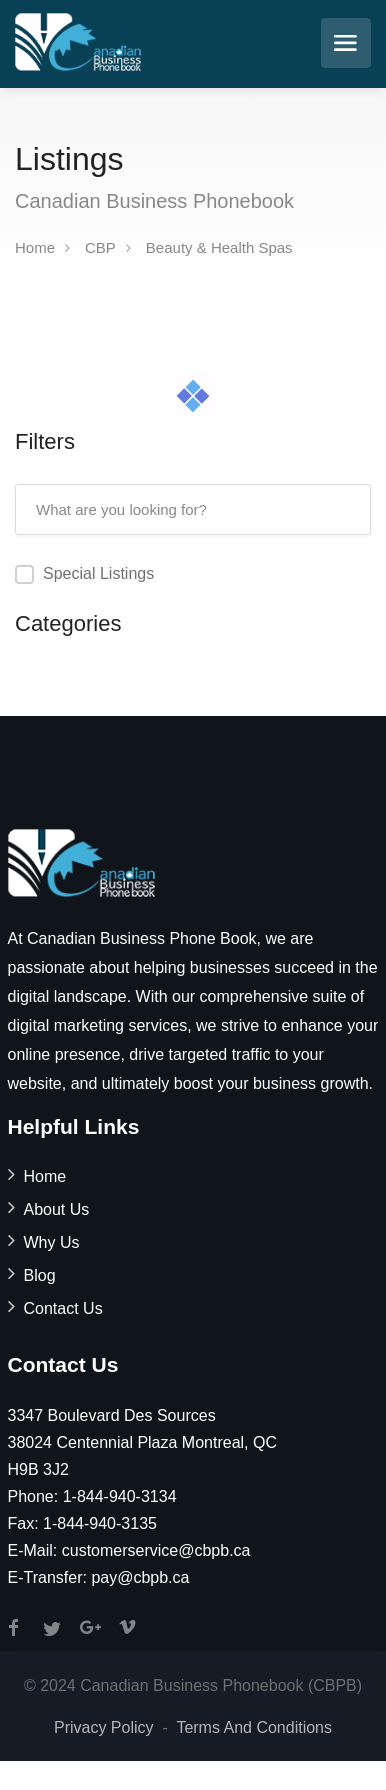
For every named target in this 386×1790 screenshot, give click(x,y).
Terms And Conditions (254, 1727)
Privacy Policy (104, 1727)
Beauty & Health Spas (219, 247)
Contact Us (63, 1308)
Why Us (52, 1242)
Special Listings (98, 573)
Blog (40, 1275)
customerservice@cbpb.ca (156, 1550)
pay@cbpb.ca (140, 1577)
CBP (100, 247)
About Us (57, 1209)
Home (35, 247)
